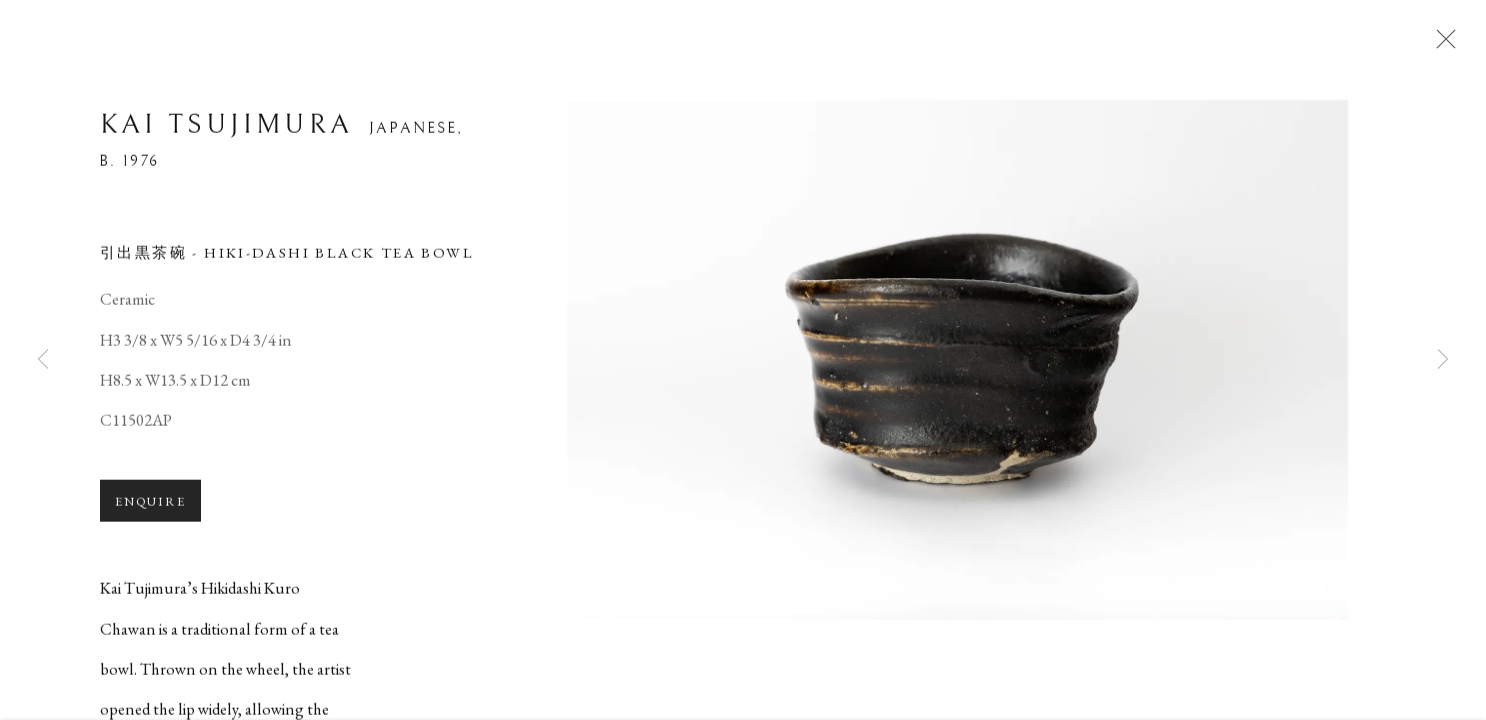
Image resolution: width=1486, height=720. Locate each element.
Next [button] (1443, 360)
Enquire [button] (150, 510)
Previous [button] (43, 360)
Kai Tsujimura (226, 134)
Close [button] (1448, 45)
